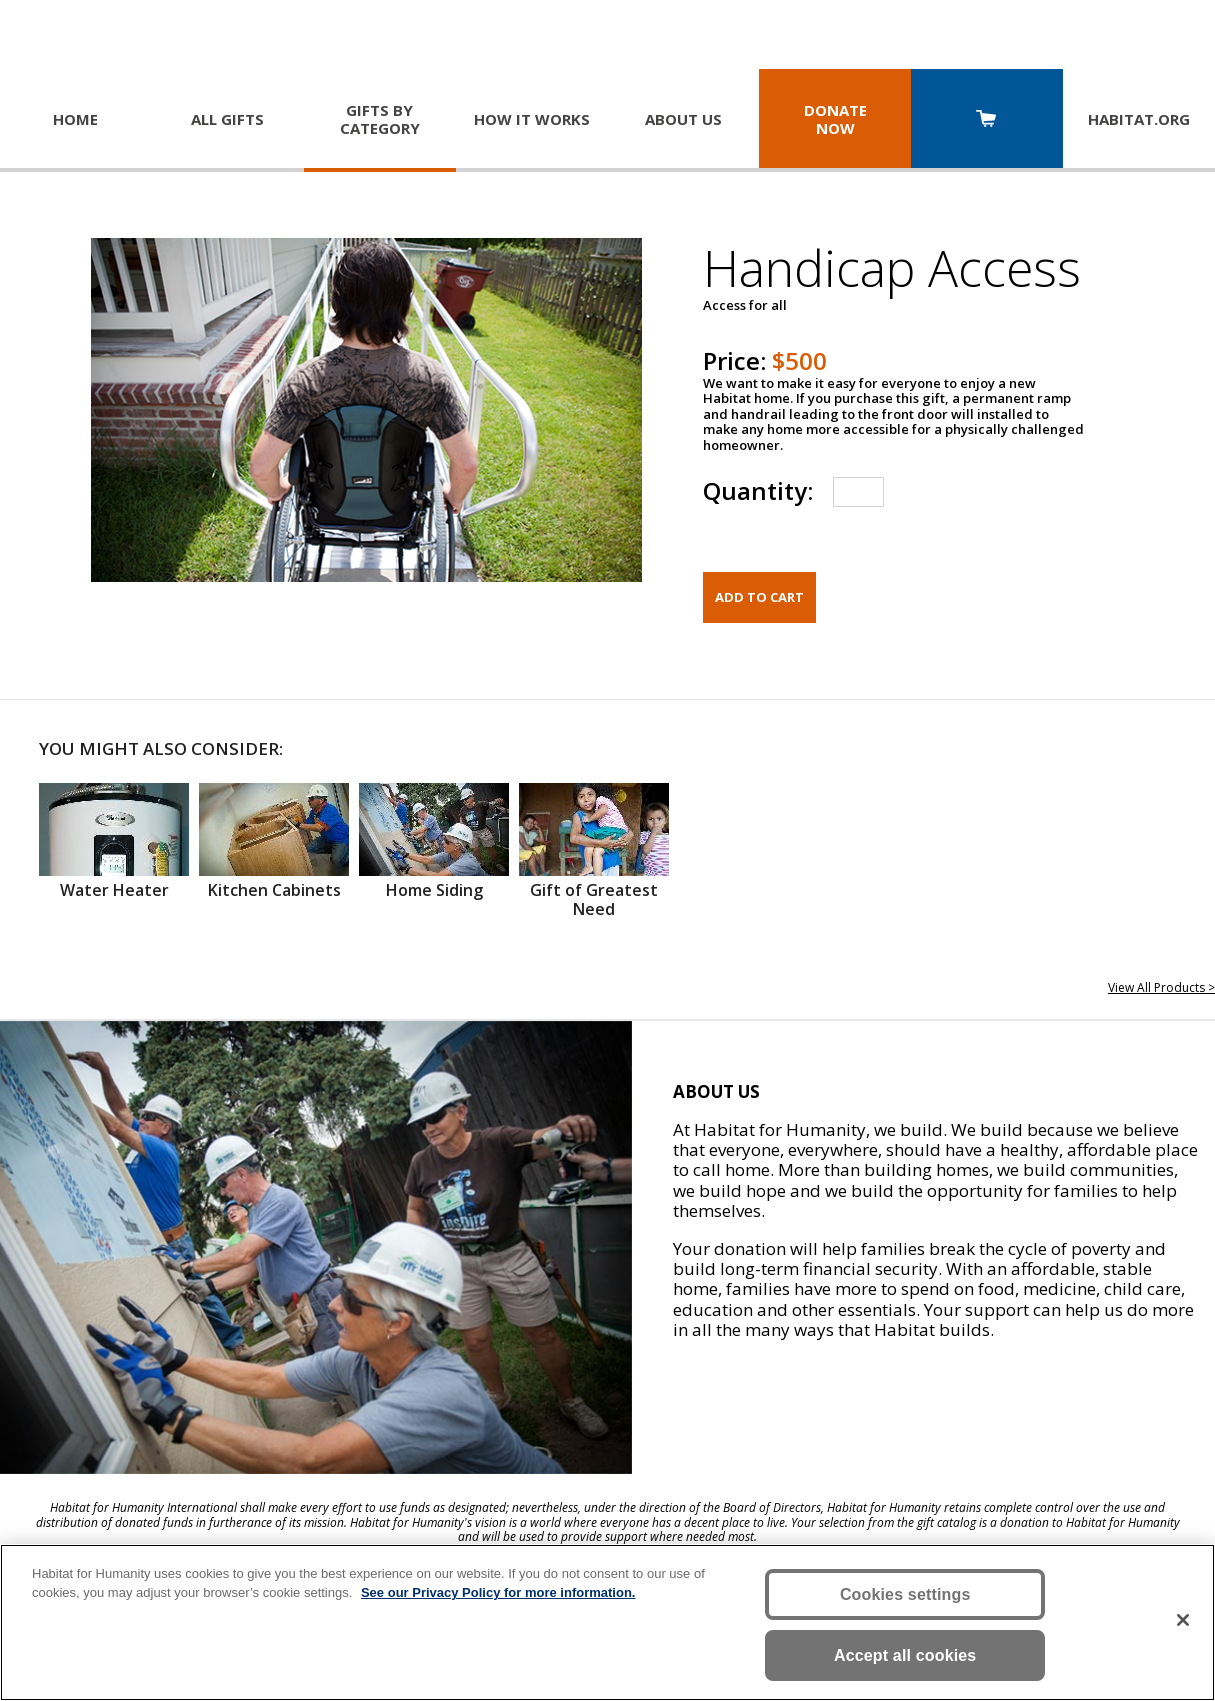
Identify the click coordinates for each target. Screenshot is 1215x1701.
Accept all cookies (905, 1655)
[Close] (1183, 1620)
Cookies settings (905, 1594)
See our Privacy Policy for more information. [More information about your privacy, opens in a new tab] (498, 1592)
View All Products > (1161, 987)
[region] (607, 1622)
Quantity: (758, 490)
